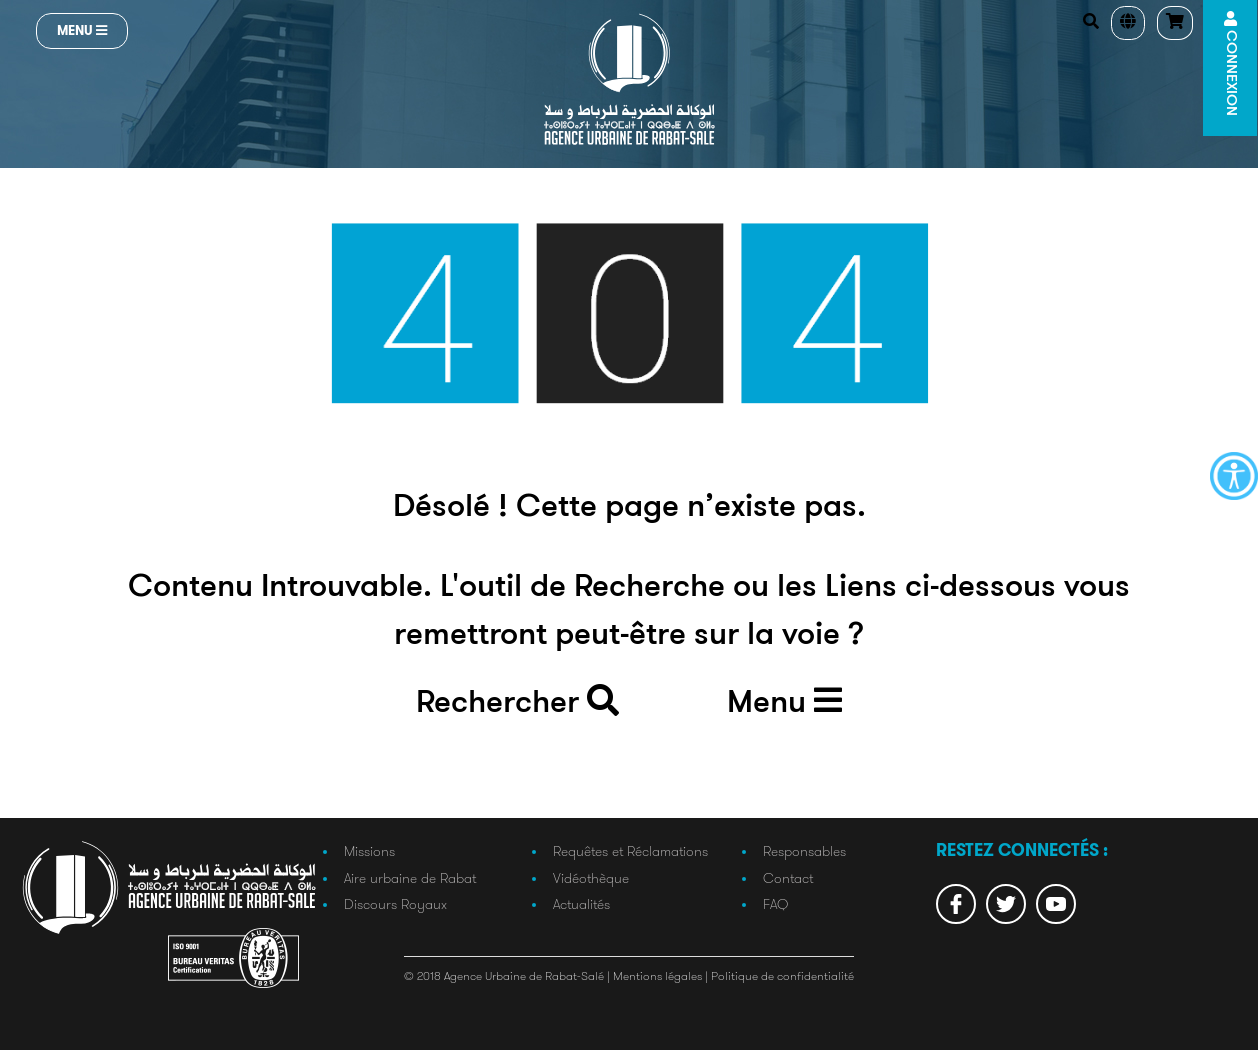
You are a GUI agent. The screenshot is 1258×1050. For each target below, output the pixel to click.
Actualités (581, 904)
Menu (82, 30)
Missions (369, 851)
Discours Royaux (395, 904)
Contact (788, 878)
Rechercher (517, 702)
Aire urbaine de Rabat (410, 878)
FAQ (775, 904)
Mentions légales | (662, 975)
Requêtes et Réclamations (630, 851)
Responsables (804, 851)
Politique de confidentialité (782, 975)
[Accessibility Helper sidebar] (1234, 476)
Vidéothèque (591, 878)
